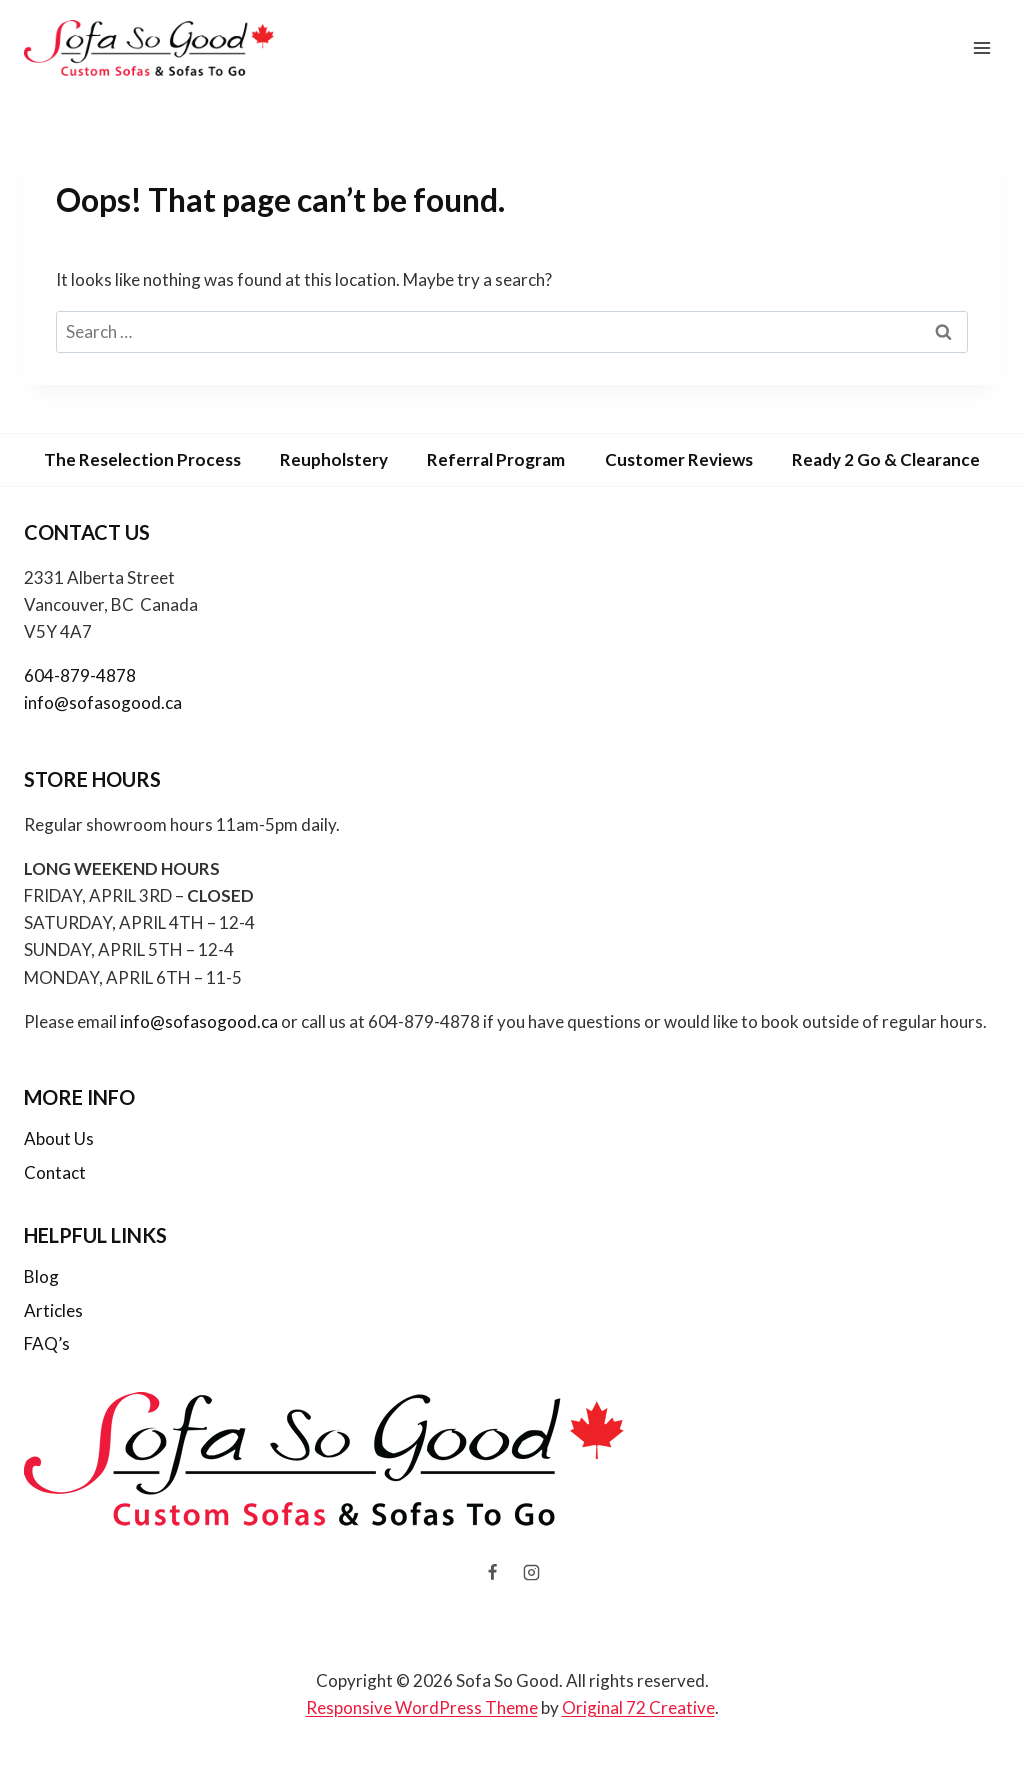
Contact (55, 1172)
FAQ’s (47, 1343)
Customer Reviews (679, 459)
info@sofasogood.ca (103, 702)
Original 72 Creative (638, 1707)
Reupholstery (334, 459)
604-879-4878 (80, 675)
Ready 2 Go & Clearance (886, 459)
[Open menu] (981, 47)
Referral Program (496, 459)
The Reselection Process (142, 459)
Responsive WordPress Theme (422, 1707)
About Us (59, 1138)
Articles (53, 1310)
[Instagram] (532, 1573)
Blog (41, 1276)
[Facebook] (492, 1573)
